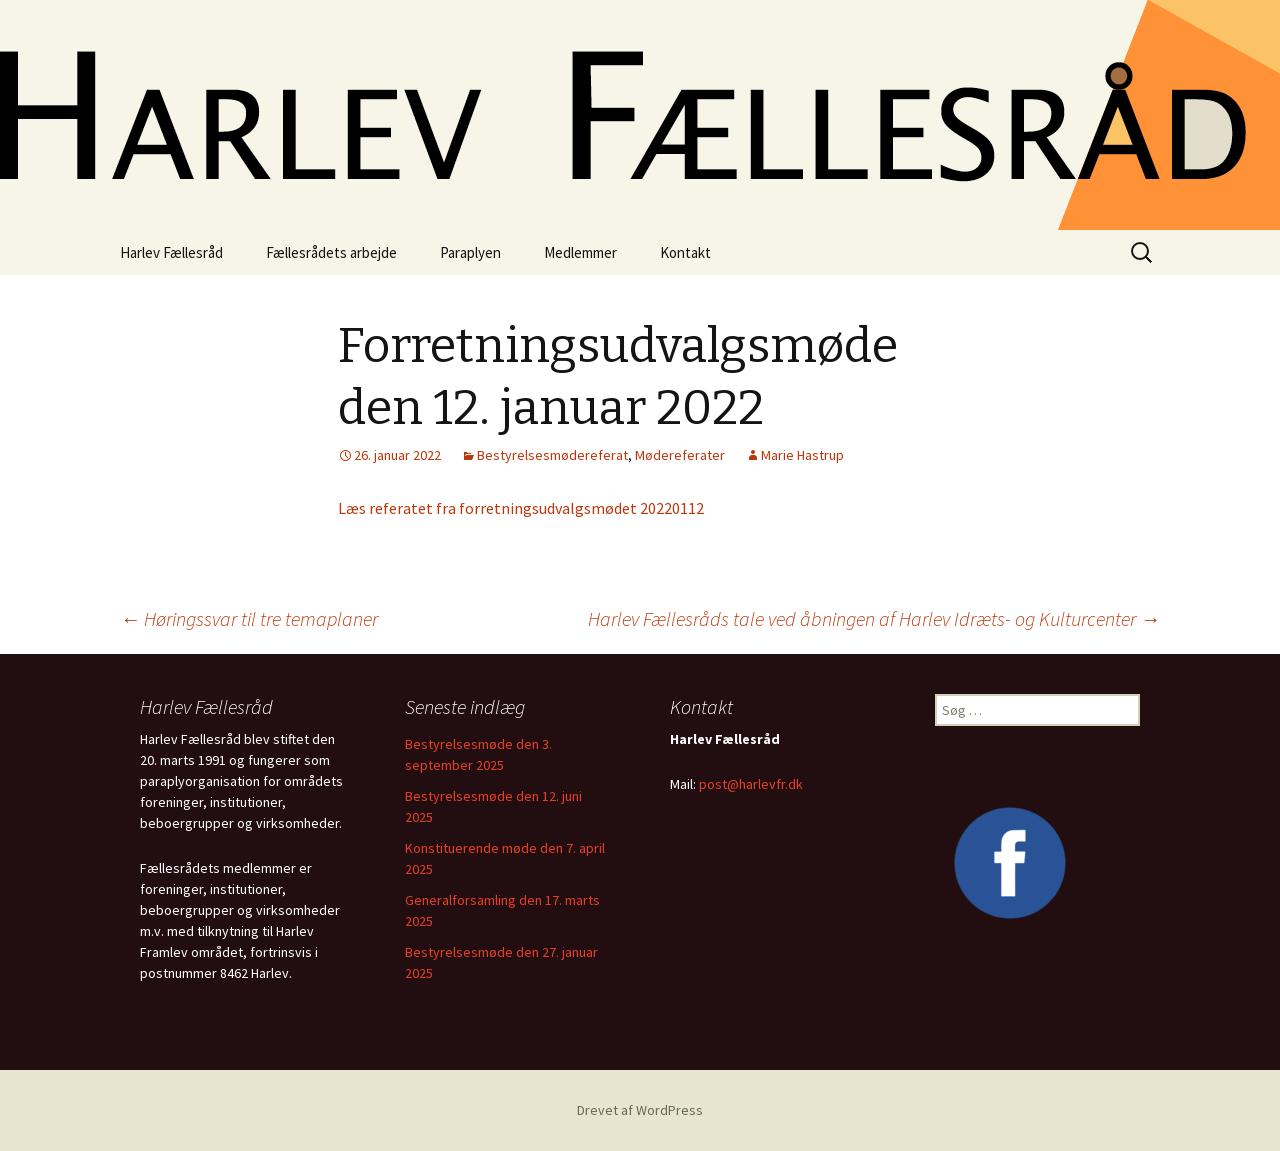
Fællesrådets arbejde (331, 252)
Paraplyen (470, 252)
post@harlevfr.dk (751, 784)
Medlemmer (580, 252)
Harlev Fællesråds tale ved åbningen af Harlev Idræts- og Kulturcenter (874, 618)
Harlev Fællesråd (171, 252)
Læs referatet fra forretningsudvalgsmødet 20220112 (521, 508)
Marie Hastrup (802, 455)
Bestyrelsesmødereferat (552, 455)
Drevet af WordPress (640, 1110)
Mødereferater (680, 455)
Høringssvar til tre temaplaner (249, 618)
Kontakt (685, 252)
